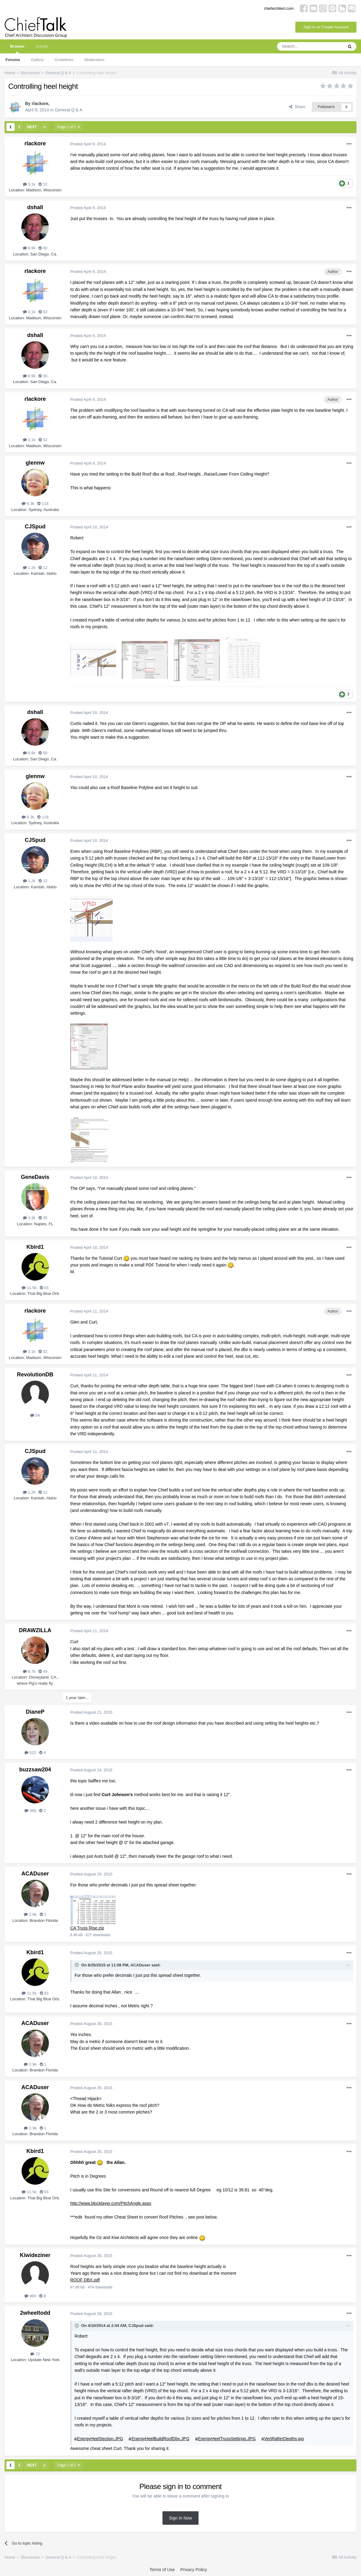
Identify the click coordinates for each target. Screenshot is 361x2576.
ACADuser (35, 1874)
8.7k (29, 1671)
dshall (35, 207)
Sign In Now (180, 2518)
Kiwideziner (35, 2255)
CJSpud (35, 527)
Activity (41, 46)
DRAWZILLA (35, 1630)
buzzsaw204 (35, 1769)
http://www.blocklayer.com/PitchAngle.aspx (110, 2203)
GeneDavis (35, 1177)
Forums (12, 59)
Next (32, 127)
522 (30, 1752)
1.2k (29, 567)
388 (30, 1810)
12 (42, 567)
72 (35, 2354)
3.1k (29, 184)
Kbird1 (35, 1247)
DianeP (35, 1712)
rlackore (40, 103)
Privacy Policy (193, 2569)
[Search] (310, 46)
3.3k (29, 1218)
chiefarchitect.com (279, 8)
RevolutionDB (35, 1374)
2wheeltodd (35, 2313)
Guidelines (64, 59)
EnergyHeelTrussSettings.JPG (227, 2438)
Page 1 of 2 (68, 127)
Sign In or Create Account (325, 27)
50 (42, 248)
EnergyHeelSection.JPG (100, 2438)
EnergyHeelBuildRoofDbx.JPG (160, 2438)
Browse (17, 48)
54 (35, 1415)
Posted (88, 144)
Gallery (37, 59)
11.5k (29, 1287)
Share (297, 106)
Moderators (94, 59)
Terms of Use (161, 2569)
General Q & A (68, 109)
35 (42, 1218)
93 (44, 1287)
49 (42, 1671)
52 (42, 184)
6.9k (29, 248)
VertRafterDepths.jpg (284, 2438)
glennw (35, 463)
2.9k (30, 1914)
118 (42, 503)
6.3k (28, 503)
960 (30, 2296)
